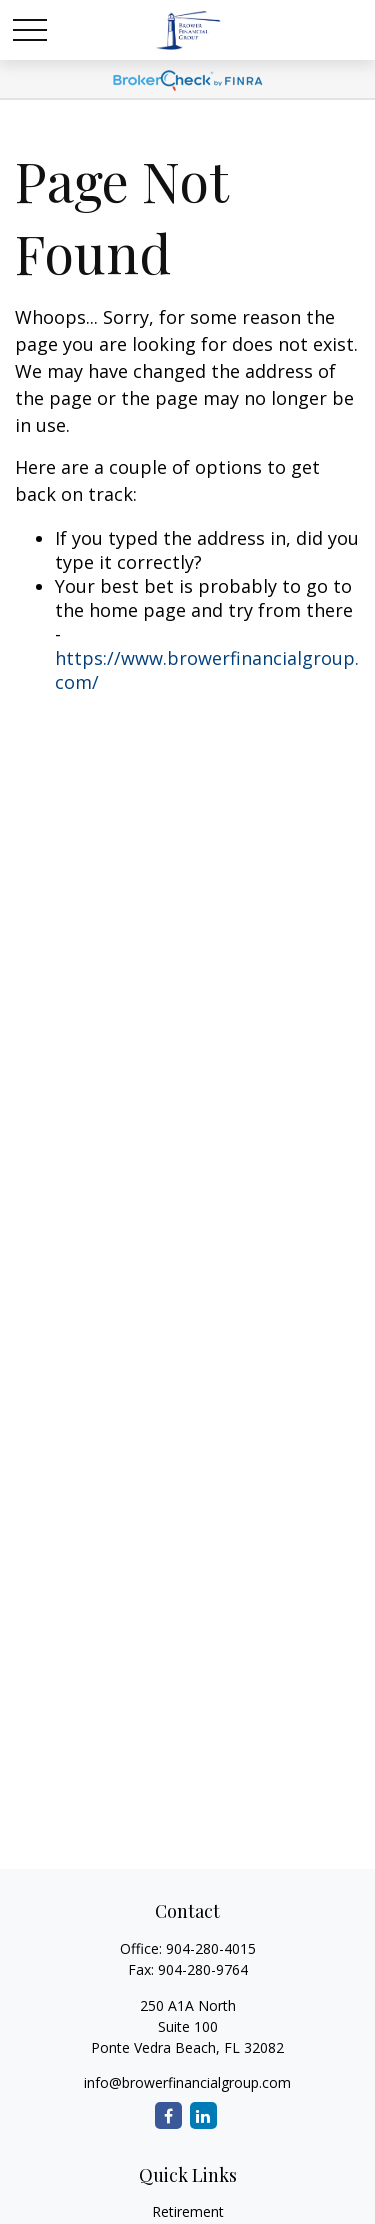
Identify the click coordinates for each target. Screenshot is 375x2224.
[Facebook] (168, 2115)
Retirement (188, 2211)
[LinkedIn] (203, 2115)
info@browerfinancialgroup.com (187, 2082)
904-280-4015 (211, 1948)
